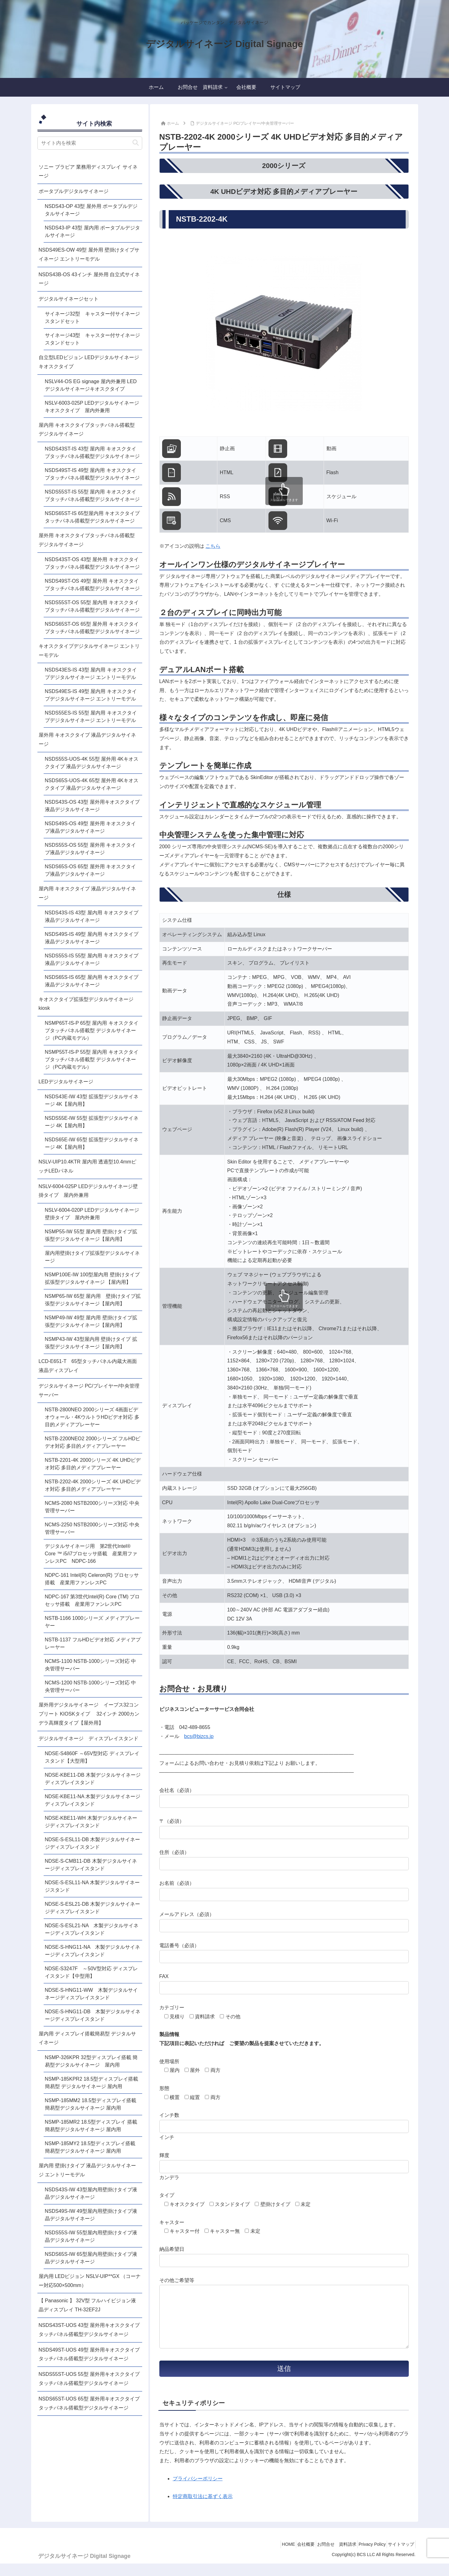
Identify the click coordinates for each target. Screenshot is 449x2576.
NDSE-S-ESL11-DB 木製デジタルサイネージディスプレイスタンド (92, 1843)
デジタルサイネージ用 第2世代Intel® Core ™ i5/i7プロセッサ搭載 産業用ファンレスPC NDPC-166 (91, 1553)
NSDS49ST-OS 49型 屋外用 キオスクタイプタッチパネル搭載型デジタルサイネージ (92, 584)
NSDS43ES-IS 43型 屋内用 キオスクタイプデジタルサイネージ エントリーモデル (91, 673)
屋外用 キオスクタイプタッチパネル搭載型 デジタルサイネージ (87, 540)
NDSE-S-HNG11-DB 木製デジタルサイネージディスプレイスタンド (93, 2015)
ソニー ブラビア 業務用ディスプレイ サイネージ (88, 171)
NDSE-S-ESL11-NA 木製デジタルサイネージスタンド (92, 1886)
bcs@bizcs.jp (199, 1736)
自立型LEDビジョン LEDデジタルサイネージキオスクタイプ (89, 362)
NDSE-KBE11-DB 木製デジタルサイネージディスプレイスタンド (93, 1778)
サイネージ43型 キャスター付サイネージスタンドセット (92, 339)
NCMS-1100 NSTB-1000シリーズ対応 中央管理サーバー (90, 1665)
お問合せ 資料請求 (325, 2556)
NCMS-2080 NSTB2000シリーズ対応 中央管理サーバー (92, 1506)
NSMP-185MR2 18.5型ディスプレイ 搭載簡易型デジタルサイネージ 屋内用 (91, 2125)
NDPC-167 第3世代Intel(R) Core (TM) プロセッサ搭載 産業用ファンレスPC (92, 1600)
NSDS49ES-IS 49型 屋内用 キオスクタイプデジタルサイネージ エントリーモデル (91, 695)
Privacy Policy (365, 2556)
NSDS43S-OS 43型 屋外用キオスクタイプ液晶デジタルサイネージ (92, 805)
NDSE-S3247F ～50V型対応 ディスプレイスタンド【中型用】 (91, 1972)
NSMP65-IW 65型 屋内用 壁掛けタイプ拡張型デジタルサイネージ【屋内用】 (93, 1299)
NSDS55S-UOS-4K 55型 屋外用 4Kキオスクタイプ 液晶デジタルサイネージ (92, 762)
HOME (269, 2556)
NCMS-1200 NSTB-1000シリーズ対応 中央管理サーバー (90, 1686)
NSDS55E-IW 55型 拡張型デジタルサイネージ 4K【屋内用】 (91, 1121)
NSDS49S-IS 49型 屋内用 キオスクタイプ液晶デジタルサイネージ (92, 938)
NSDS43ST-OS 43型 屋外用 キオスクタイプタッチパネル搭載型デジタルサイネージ (92, 563)
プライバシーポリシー (198, 2491)
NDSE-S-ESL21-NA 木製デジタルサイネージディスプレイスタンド (92, 1929)
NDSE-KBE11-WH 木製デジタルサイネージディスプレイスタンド (91, 1821)
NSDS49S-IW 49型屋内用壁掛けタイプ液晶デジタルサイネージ (91, 2214)
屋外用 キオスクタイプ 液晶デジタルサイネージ (87, 739)
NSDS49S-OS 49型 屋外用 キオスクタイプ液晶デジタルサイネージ (90, 827)
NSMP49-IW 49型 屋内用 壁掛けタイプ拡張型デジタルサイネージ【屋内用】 (91, 1321)
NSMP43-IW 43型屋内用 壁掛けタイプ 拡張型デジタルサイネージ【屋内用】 (91, 1342)
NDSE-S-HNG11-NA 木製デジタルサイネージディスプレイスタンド (92, 1950)
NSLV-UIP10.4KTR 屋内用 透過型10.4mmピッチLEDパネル (88, 1166)
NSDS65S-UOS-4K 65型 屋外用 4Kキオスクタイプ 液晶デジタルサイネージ (92, 784)
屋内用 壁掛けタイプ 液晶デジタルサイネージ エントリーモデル (87, 2170)
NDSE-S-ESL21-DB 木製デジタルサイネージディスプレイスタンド (92, 1907)
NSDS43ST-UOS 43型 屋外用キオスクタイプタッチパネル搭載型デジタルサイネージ (89, 2330)
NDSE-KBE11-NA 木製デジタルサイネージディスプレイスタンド (93, 1800)
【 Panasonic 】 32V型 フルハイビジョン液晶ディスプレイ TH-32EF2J (87, 2305)
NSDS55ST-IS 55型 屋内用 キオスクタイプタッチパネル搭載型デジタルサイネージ (92, 495)
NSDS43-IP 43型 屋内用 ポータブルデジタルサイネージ (92, 231)
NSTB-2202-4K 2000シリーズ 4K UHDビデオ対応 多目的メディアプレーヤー (93, 1485)
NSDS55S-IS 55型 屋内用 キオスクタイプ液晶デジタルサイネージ (92, 959)
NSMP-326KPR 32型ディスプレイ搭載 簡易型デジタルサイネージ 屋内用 (91, 2061)
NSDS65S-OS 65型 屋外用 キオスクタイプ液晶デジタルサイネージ (90, 870)
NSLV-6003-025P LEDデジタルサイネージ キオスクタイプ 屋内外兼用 (93, 406)
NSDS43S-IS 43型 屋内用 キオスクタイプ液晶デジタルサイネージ (92, 916)
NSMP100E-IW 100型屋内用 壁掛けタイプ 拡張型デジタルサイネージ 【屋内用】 (92, 1278)
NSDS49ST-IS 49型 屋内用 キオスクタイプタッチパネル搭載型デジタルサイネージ (92, 474)
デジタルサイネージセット (69, 298)
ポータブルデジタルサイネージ (74, 191)
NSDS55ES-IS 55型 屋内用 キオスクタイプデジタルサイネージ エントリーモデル (91, 716)
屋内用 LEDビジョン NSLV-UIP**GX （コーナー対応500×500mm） (90, 2281)
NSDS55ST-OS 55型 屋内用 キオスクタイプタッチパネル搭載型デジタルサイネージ (92, 606)
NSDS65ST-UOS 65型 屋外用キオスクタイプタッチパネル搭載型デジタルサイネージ (89, 2403)
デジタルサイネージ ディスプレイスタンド (88, 1738)
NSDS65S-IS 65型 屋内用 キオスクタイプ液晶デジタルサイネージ (92, 981)
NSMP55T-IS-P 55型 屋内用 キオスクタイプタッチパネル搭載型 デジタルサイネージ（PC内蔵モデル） (91, 1059)
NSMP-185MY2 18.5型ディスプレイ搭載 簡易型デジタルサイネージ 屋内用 (90, 2147)
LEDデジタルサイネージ (66, 1081)
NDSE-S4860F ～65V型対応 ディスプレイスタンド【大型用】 (92, 1757)
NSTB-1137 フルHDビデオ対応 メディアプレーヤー (93, 1643)
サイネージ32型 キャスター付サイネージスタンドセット (92, 317)
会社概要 (291, 2556)
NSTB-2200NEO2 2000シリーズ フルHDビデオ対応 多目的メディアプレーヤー (93, 1442)
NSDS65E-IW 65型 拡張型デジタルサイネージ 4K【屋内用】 (91, 1143)
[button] (135, 143)
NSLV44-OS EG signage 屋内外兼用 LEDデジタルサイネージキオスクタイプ (91, 385)
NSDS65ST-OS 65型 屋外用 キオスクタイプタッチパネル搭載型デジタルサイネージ (92, 627)
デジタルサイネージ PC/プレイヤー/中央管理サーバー (89, 1390)
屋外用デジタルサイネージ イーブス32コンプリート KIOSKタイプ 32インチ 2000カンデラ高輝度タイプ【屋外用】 (89, 1714)
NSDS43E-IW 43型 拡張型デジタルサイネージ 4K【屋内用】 (91, 1100)
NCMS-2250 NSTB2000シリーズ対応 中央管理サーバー (92, 1528)
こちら (212, 546)
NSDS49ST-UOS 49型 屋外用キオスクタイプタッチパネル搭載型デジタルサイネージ (89, 2354)
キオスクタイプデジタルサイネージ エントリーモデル (89, 650)
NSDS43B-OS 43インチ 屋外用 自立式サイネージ (89, 279)
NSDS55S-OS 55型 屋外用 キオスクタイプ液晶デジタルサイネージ (90, 848)
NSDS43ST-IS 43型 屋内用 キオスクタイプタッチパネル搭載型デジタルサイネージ (92, 452)
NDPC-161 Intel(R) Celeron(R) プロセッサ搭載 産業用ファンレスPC (92, 1578)
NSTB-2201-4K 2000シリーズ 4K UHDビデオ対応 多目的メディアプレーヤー (93, 1463)
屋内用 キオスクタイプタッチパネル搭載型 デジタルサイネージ (87, 429)
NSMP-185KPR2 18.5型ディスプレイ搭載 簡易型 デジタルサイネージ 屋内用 (91, 2082)
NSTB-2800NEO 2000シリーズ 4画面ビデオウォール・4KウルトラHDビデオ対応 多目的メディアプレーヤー (92, 1417)
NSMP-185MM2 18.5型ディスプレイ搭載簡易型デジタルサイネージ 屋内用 (90, 2104)
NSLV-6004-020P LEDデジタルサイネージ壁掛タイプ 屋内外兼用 (92, 1213)
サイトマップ (399, 2556)
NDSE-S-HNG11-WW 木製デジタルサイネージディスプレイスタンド (91, 1993)
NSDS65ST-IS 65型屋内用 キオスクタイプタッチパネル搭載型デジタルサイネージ (92, 517)
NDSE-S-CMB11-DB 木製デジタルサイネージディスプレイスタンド (91, 1864)
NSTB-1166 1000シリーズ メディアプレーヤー (92, 1621)
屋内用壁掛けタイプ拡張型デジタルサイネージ (92, 1256)
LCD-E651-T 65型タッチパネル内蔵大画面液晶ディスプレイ (88, 1366)
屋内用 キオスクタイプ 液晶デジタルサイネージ (87, 893)
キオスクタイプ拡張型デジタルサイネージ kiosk (88, 1004)
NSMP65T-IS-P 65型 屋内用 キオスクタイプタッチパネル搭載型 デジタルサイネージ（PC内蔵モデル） (91, 1030)
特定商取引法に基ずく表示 (203, 2508)
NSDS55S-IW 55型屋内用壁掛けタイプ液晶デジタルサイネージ (91, 2236)
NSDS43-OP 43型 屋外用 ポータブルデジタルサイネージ (91, 210)
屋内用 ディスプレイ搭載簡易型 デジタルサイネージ (87, 2038)
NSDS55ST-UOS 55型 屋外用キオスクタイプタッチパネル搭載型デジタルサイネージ (89, 2378)
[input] (89, 143)
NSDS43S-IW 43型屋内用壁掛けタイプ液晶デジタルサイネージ (91, 2193)
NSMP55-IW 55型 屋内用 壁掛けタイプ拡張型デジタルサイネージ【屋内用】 (91, 1235)
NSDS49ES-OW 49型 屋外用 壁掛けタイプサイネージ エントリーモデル (89, 254)
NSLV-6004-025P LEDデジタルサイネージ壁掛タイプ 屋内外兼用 (88, 1191)
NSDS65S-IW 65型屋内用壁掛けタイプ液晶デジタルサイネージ (91, 2257)
